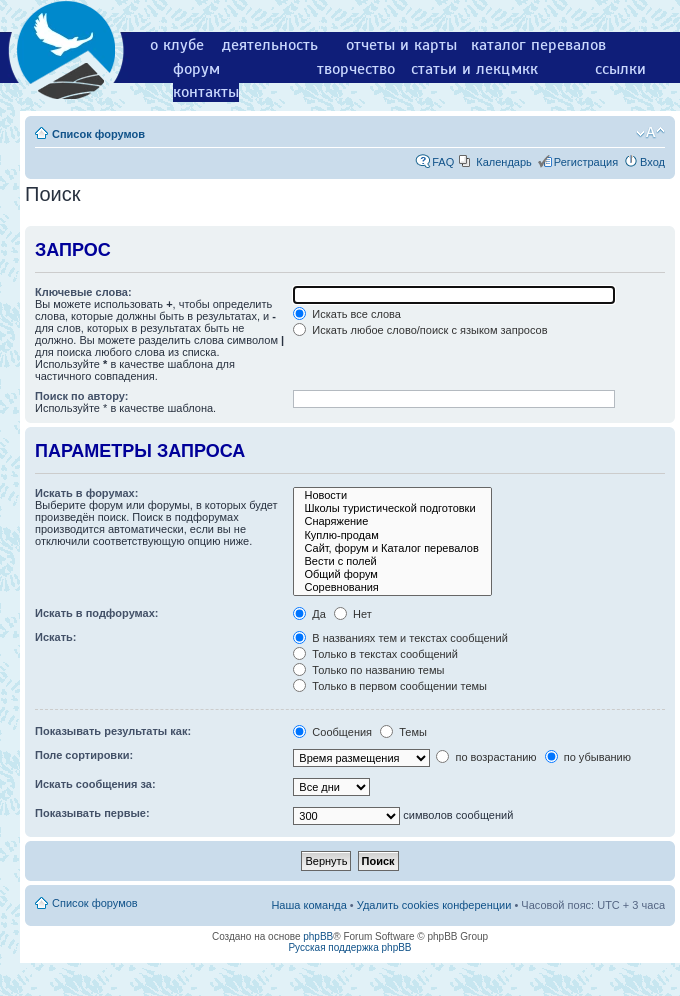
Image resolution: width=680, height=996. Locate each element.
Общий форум (392, 574)
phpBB (318, 936)
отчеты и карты (401, 45)
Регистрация (586, 162)
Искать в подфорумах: (97, 613)
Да (309, 614)
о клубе (177, 45)
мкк (524, 69)
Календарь (504, 162)
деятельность (270, 45)
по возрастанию (486, 757)
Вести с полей (392, 561)
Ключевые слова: (83, 292)
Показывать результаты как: (113, 731)
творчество (356, 69)
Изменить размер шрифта (650, 133)
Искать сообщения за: (95, 784)
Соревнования (392, 587)
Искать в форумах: (86, 493)
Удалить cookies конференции (434, 905)
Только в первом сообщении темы (390, 686)
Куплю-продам (392, 535)
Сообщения (332, 732)
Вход (652, 162)
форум (196, 69)
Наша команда (308, 905)
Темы (403, 732)
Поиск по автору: (81, 396)
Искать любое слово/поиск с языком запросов (420, 330)
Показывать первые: (92, 813)
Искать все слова (347, 314)
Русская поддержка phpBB (349, 947)
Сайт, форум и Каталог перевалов (392, 548)
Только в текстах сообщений (375, 654)
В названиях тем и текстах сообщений (400, 638)
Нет (353, 614)
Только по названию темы (368, 670)
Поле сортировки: (84, 755)
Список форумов (98, 134)
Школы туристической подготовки (392, 508)
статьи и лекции (469, 69)
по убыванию (588, 757)
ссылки (620, 69)
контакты (206, 92)
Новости (392, 495)
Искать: (55, 637)
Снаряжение (392, 521)
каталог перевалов (538, 45)
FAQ (443, 162)
